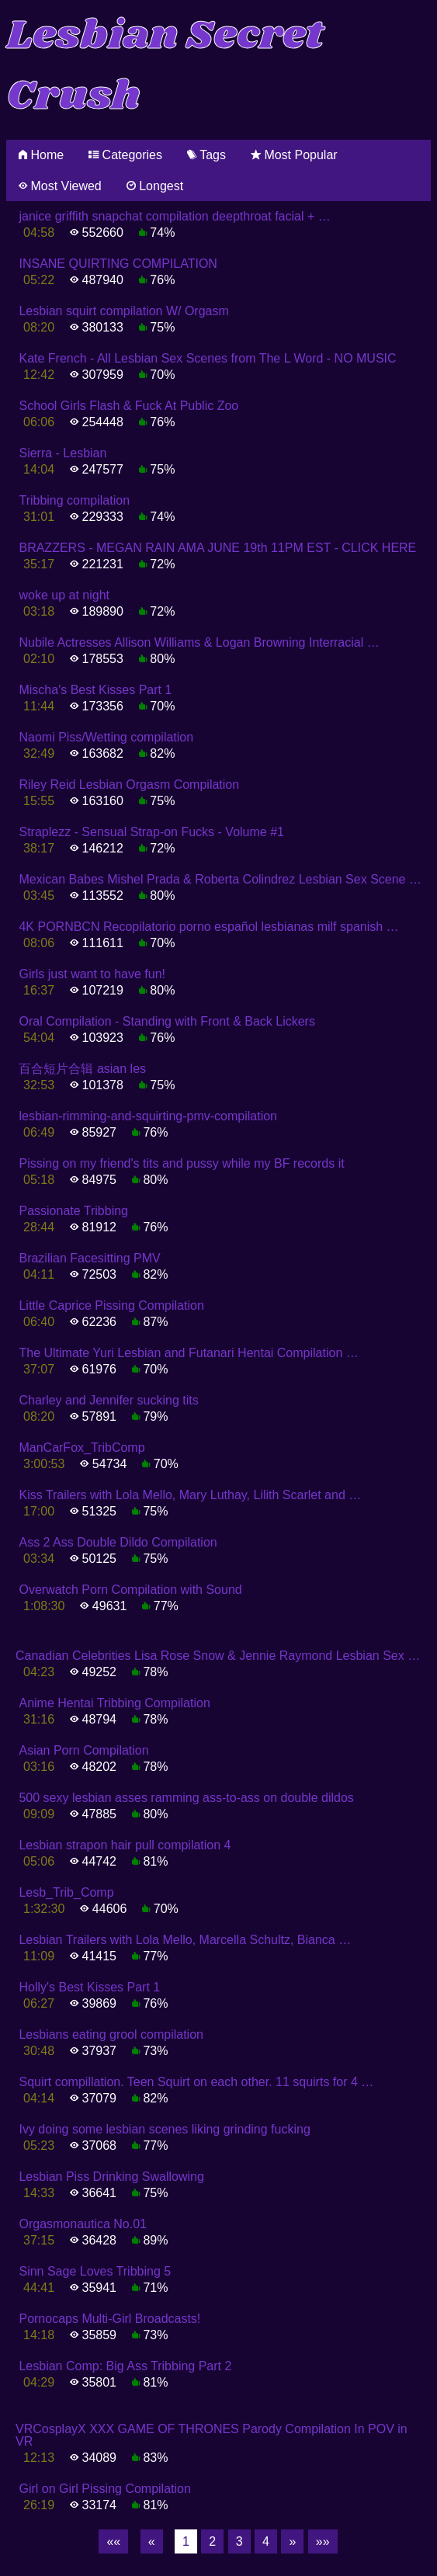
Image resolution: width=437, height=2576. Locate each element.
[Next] (292, 2541)
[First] (113, 2541)
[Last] (323, 2541)
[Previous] (151, 2541)
